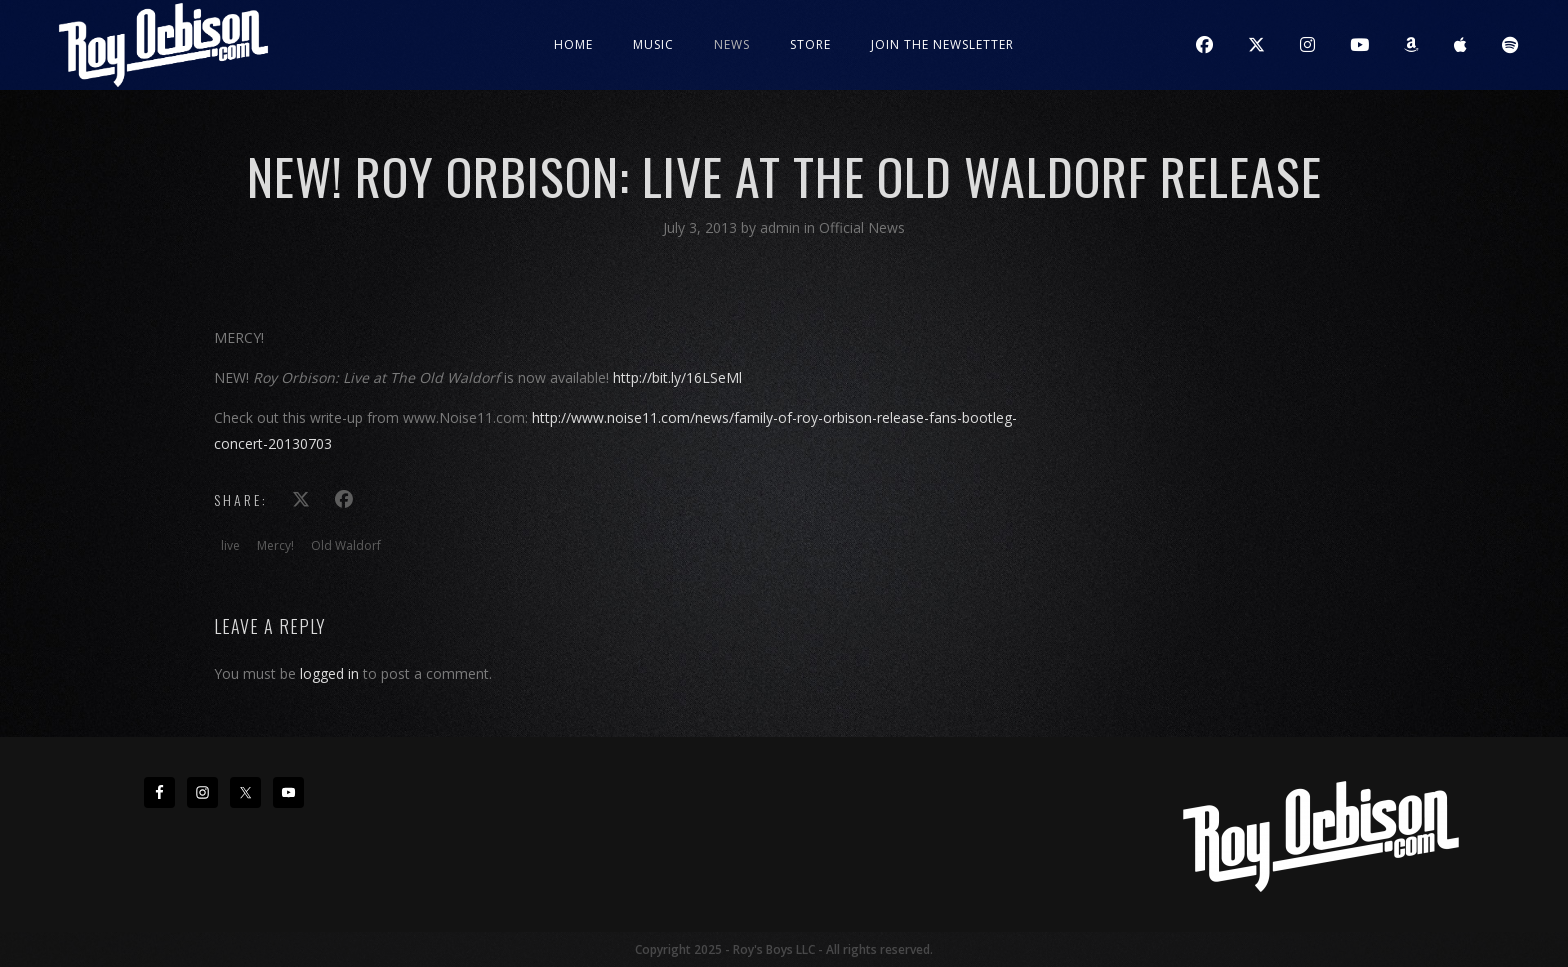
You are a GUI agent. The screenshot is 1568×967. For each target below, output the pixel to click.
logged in (329, 673)
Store (810, 44)
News (732, 44)
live (230, 545)
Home (573, 44)
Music (653, 44)
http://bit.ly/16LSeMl (677, 377)
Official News (862, 227)
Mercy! (275, 545)
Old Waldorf (346, 545)
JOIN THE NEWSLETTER (942, 44)
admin (782, 227)
